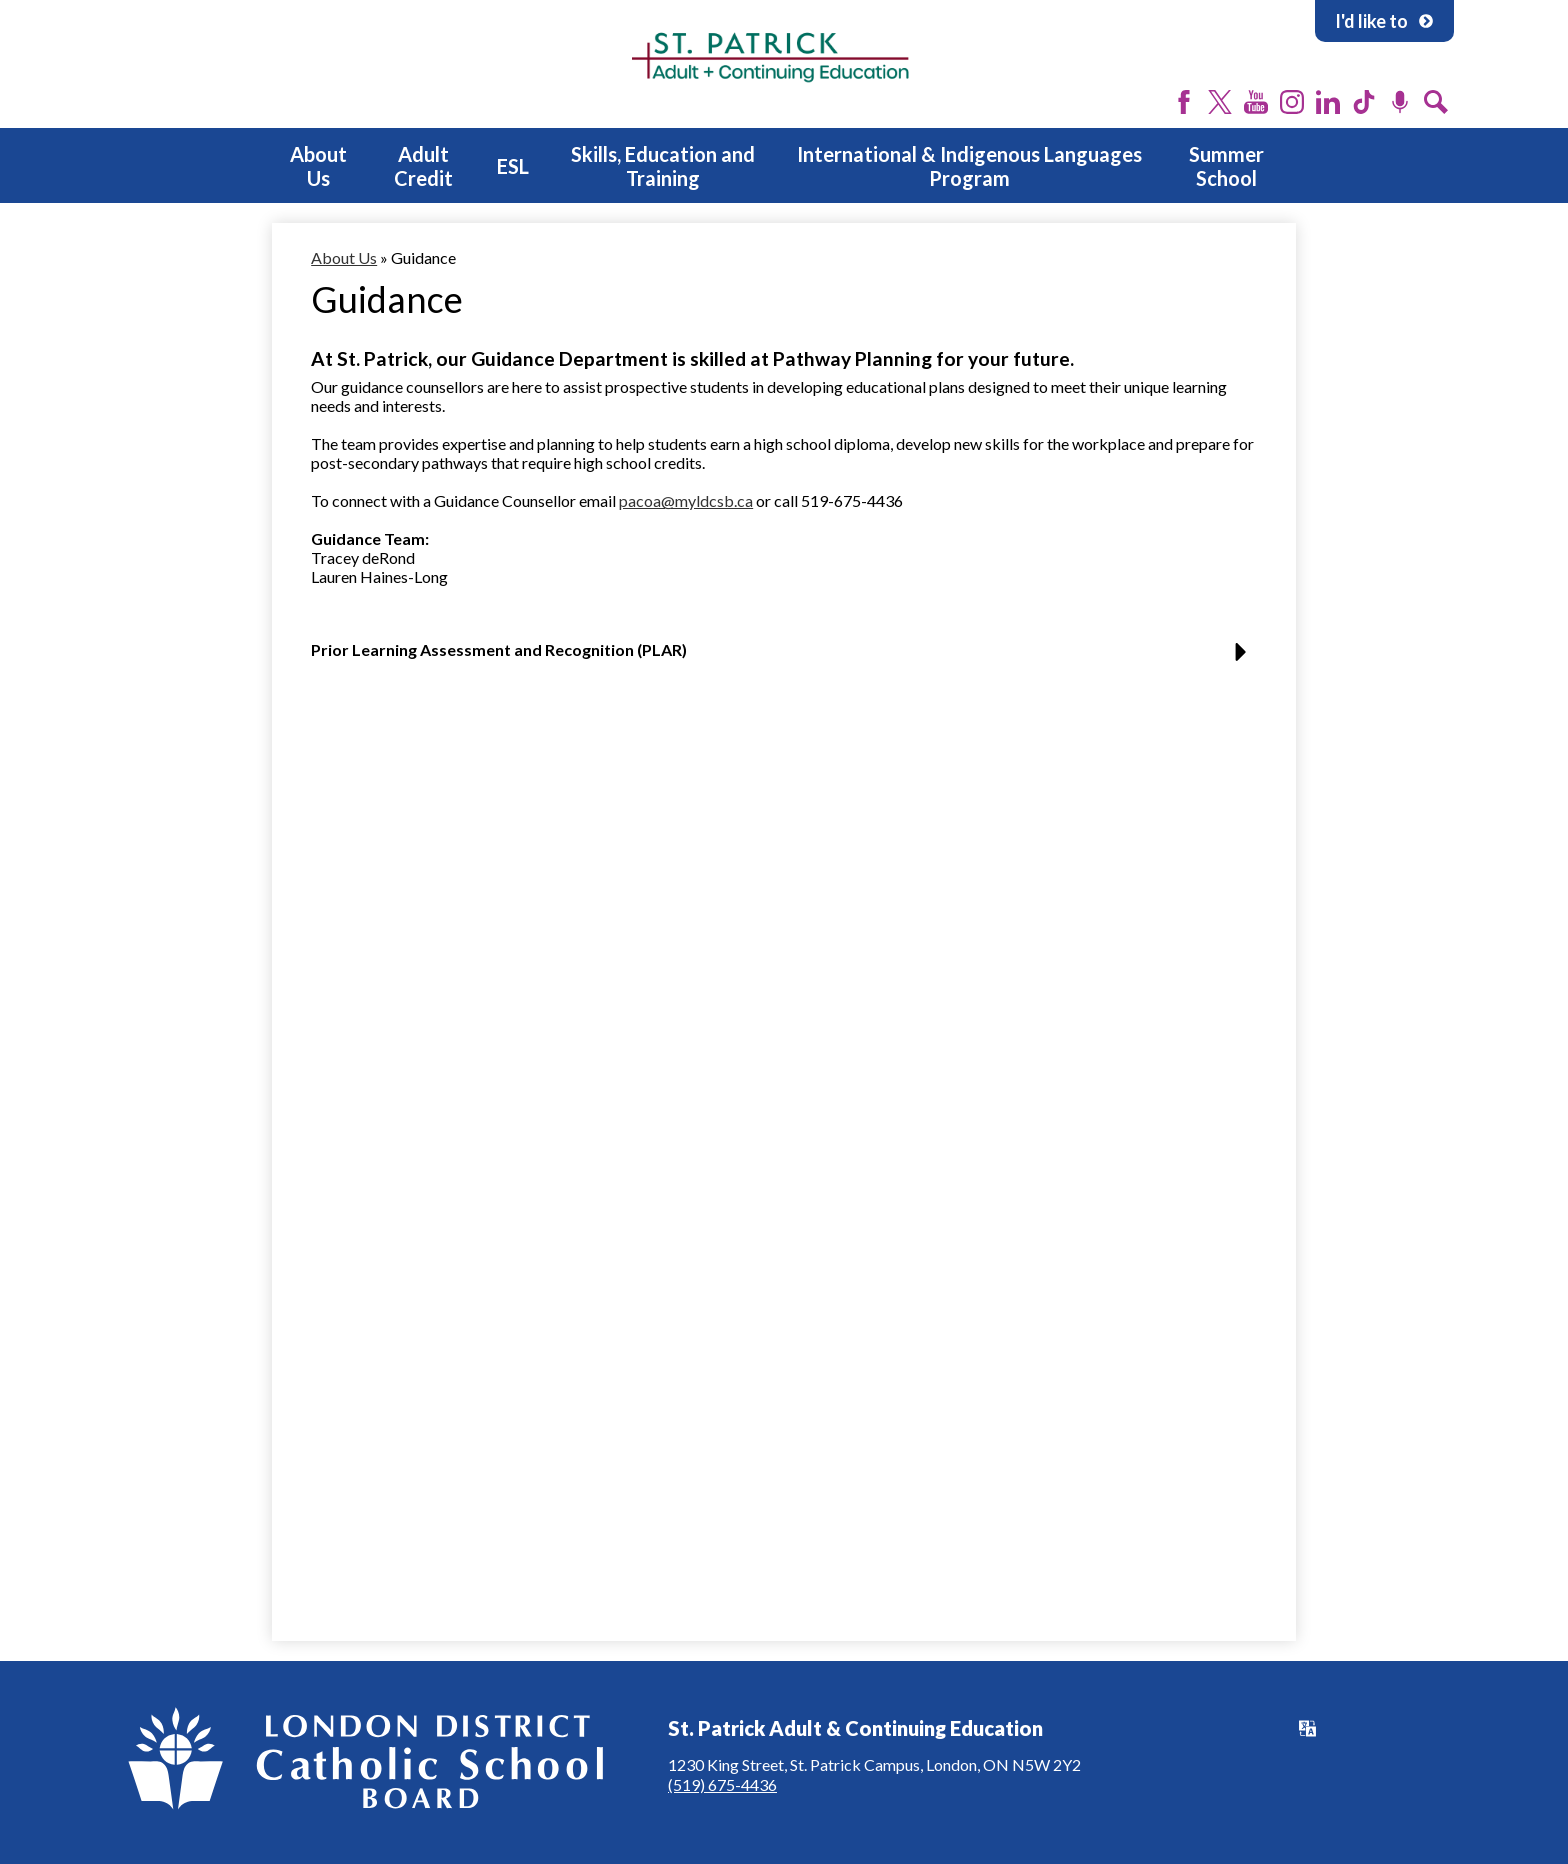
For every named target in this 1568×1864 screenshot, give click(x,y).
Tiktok (1364, 102)
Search (1436, 102)
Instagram (1292, 102)
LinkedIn (1328, 102)
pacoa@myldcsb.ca (686, 500)
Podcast (1400, 102)
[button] (784, 657)
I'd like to (1384, 21)
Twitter (1220, 102)
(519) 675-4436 (722, 1784)
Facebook (1184, 102)
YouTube (1256, 102)
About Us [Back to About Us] (344, 257)
